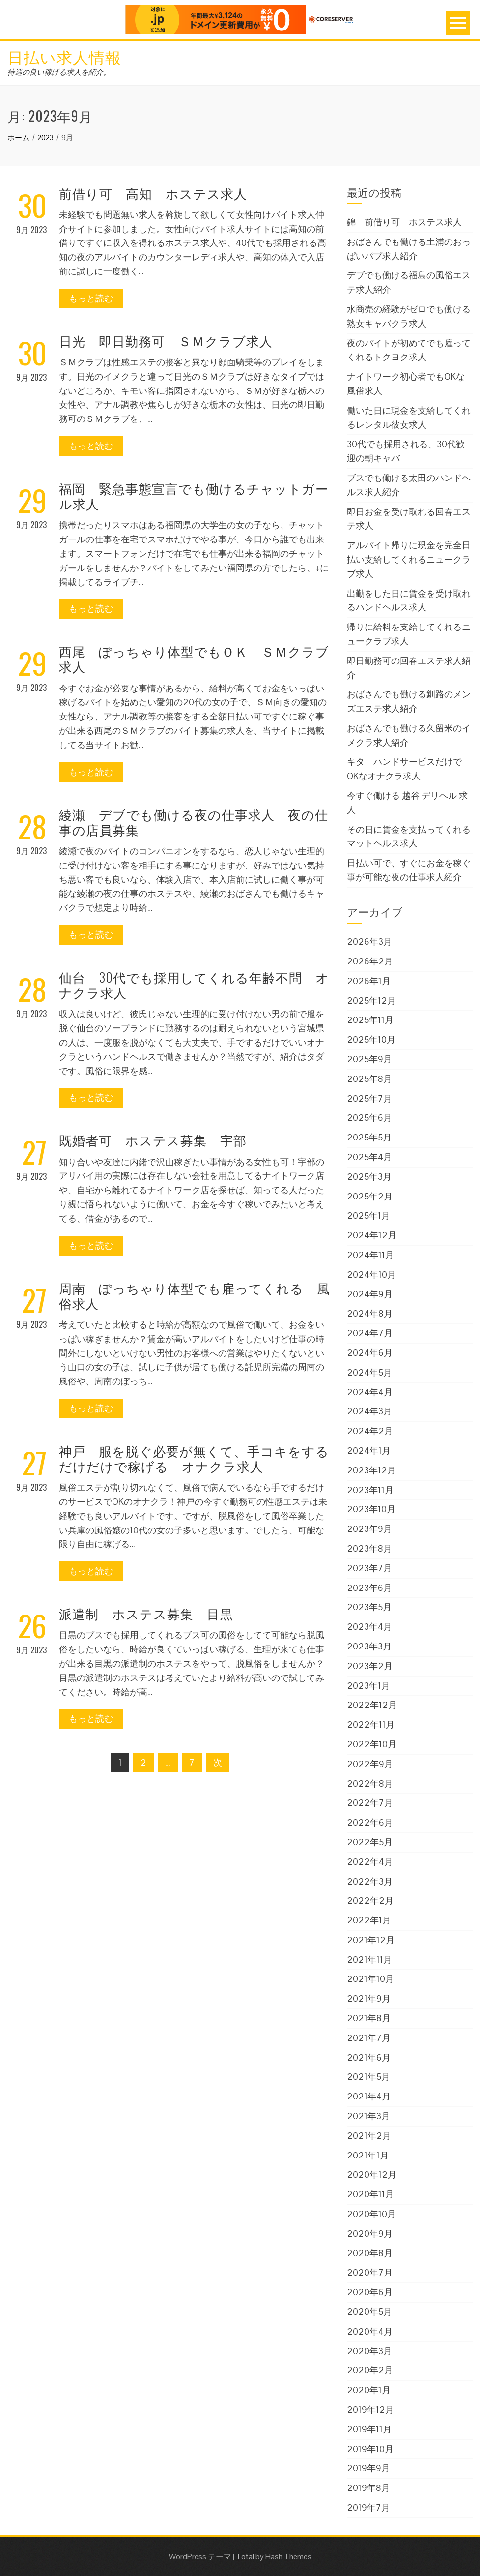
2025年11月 (370, 1019)
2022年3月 (370, 1881)
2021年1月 (368, 2155)
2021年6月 (369, 2057)
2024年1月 (369, 1450)
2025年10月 (371, 1039)
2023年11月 (370, 1490)
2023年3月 (369, 1646)
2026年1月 (369, 981)
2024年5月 (369, 1372)
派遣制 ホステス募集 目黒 (146, 1613)
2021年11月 (369, 1959)
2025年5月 (369, 1137)
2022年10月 (371, 1744)
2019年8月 (368, 2487)
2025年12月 (371, 1000)
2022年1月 (369, 1920)
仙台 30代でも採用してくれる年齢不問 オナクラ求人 (194, 984)
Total (245, 2556)
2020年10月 (371, 2213)
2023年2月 (370, 1666)
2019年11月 (369, 2429)
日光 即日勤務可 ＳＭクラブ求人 (166, 340)
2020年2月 (370, 2370)
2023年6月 (369, 1587)
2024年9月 (370, 1294)
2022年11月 (371, 1724)
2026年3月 (369, 941)
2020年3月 (369, 2351)
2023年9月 (369, 1528)
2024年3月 (369, 1411)
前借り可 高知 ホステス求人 (153, 193)
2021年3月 (368, 2116)
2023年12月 (371, 1470)
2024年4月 (370, 1392)
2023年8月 (369, 1548)
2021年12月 (371, 1940)
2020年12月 (371, 2174)
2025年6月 (369, 1117)
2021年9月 (369, 1998)
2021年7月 (369, 2037)
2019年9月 (368, 2468)
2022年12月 (372, 1704)
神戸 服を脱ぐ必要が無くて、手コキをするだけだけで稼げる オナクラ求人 (194, 1458)
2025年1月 (368, 1215)
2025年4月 (369, 1157)
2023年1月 (368, 1685)
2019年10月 (370, 2449)
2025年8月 (369, 1078)
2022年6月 (370, 1822)
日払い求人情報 (64, 56)
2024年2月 (370, 1431)
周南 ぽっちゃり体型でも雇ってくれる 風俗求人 (194, 1295)
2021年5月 (368, 2076)
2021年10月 (370, 1978)
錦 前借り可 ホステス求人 (404, 222)
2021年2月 (369, 2135)
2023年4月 (369, 1626)
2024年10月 (371, 1274)
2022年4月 (370, 1861)
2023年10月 (371, 1509)
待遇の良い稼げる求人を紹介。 (59, 72)
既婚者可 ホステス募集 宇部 (153, 1139)
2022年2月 (370, 1900)
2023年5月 (369, 1607)
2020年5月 (369, 2311)
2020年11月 (370, 2194)
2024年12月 (371, 1235)
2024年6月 (370, 1352)
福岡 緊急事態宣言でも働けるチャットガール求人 (194, 496)
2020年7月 (370, 2272)
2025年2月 (370, 1196)
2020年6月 (370, 2292)
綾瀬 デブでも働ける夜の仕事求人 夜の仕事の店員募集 (193, 822)
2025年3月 (369, 1176)
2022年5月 (370, 1842)
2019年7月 (368, 2507)
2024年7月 (370, 1333)
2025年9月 (369, 1059)
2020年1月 (369, 2390)
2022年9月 (370, 1763)
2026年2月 (370, 961)
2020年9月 (370, 2233)
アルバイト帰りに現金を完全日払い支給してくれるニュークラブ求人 (409, 559)
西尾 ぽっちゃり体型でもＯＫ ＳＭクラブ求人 (194, 658)
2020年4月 (370, 2331)
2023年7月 (369, 1568)
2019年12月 (370, 2409)
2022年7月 (370, 1802)
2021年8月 (369, 2018)
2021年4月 (369, 2096)
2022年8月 (370, 1783)
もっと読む (91, 298)
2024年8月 (370, 1313)
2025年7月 (369, 1098)
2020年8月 (370, 2253)
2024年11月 (370, 1254)
